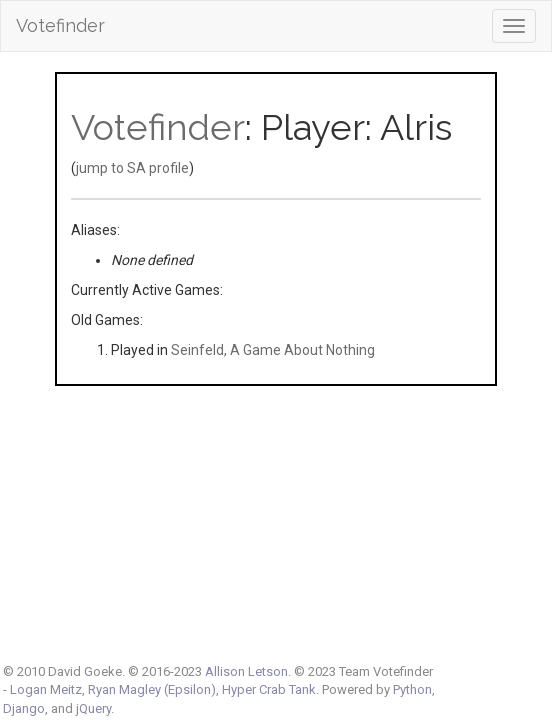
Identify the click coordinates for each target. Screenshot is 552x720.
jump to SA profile (132, 168)
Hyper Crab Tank (269, 689)
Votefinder (60, 25)
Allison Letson (246, 671)
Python (412, 689)
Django (24, 708)
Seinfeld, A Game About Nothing (273, 350)
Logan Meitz (46, 689)
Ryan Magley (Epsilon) (152, 689)
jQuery (93, 708)
